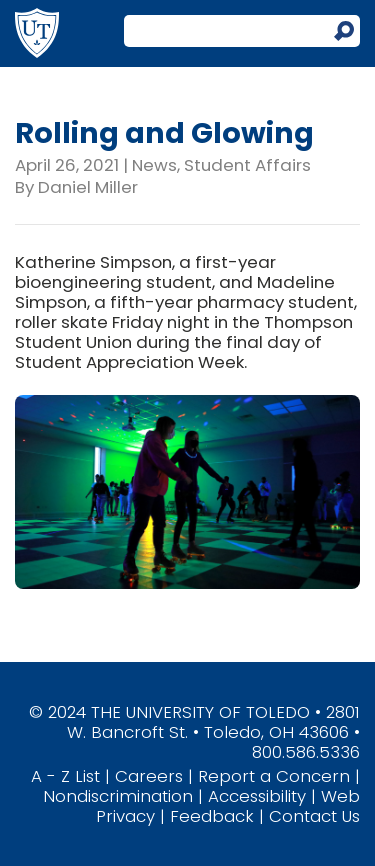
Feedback (212, 816)
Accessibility (257, 796)
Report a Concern (274, 776)
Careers (149, 776)
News (154, 165)
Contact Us (314, 816)
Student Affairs (247, 165)
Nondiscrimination (118, 796)
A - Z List (65, 776)
